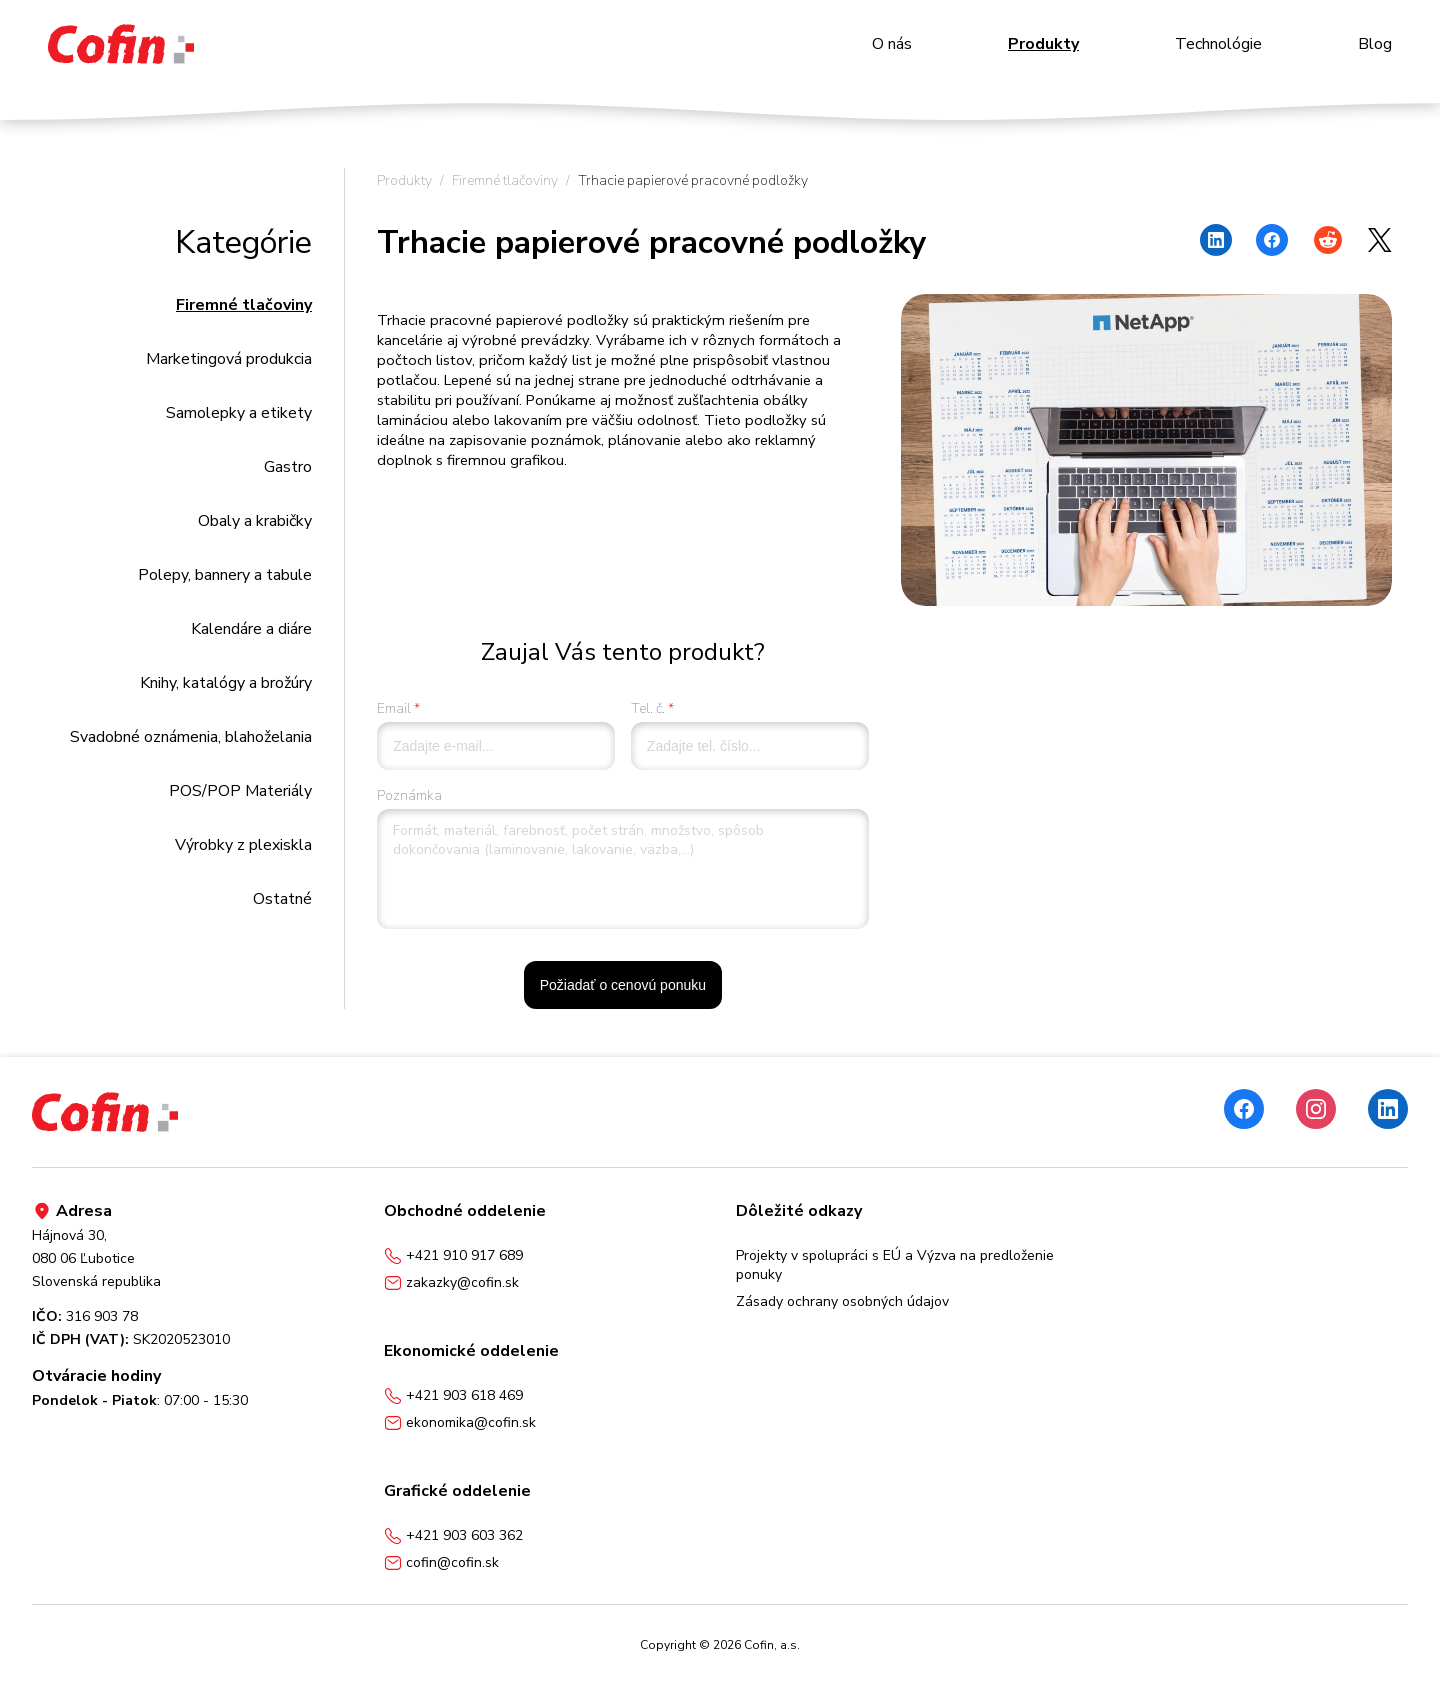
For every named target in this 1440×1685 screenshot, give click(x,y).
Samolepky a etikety (239, 413)
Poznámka (409, 795)
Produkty (1043, 44)
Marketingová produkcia (229, 359)
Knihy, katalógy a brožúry (226, 683)
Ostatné (282, 899)
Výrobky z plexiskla (243, 845)
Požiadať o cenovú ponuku (623, 985)
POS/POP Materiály (240, 791)
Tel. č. (648, 708)
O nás (892, 44)
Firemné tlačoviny (244, 305)
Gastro (288, 467)
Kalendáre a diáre (251, 629)
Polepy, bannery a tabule (225, 575)
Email (394, 708)
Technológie (1218, 44)
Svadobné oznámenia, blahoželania (191, 737)
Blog (1375, 44)
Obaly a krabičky (255, 521)
